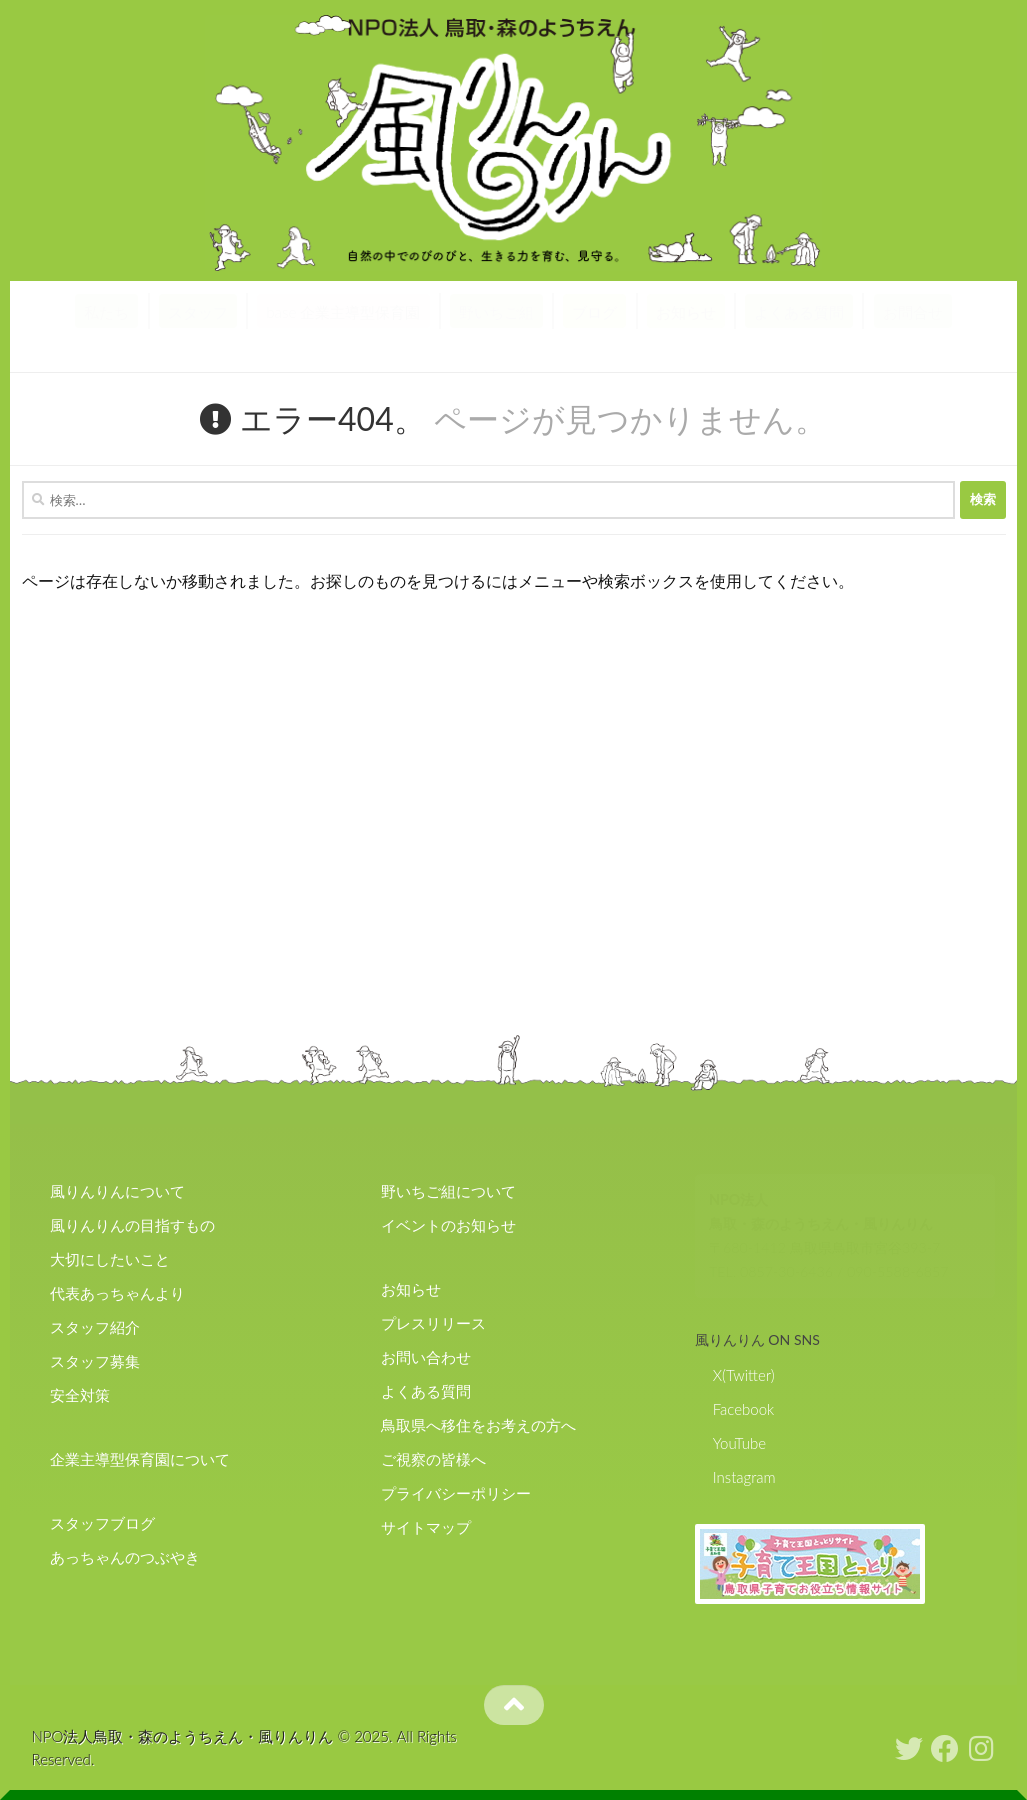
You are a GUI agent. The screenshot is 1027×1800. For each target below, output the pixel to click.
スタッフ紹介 (95, 1327)
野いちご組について (448, 1191)
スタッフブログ (102, 1523)
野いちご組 (496, 312)
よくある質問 (799, 312)
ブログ (594, 312)
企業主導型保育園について (140, 1459)
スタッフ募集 (95, 1361)
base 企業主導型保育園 (343, 312)
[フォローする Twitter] (909, 1749)
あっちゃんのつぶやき (125, 1557)
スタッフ (198, 312)
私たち (106, 312)
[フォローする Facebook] (945, 1749)
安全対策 (80, 1395)
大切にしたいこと (110, 1259)
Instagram (744, 1477)
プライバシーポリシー (456, 1493)
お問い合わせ (426, 1357)
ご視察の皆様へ (433, 1459)
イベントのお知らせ (448, 1225)
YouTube (739, 1443)
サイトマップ (426, 1527)
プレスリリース (433, 1323)
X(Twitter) (744, 1375)
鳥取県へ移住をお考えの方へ (478, 1425)
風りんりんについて (117, 1191)
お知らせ (686, 312)
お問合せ (913, 312)
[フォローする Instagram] (981, 1749)
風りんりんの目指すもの (132, 1225)
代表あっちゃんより (117, 1293)
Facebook (744, 1409)
